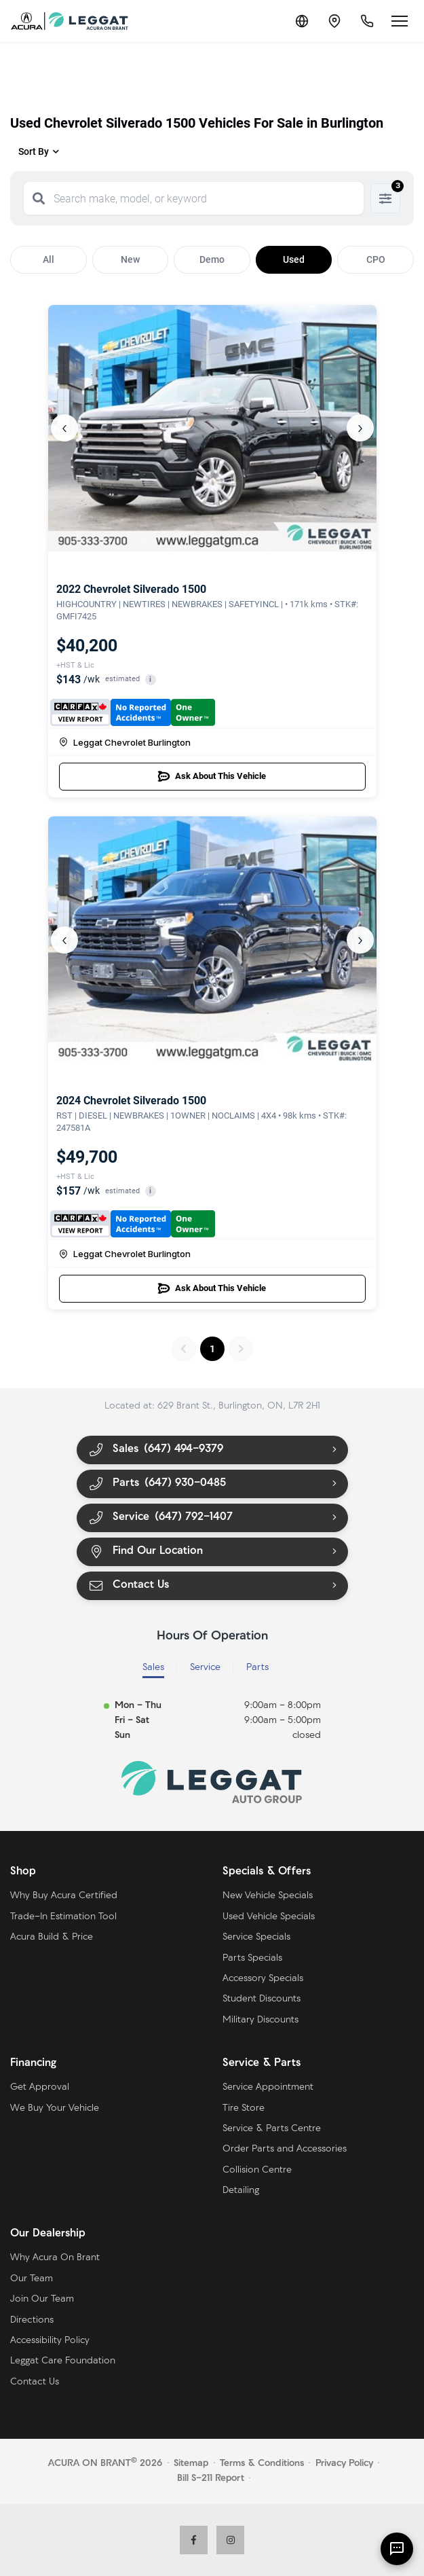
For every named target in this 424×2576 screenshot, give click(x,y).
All (48, 259)
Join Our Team (42, 2299)
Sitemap (191, 2464)
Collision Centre (257, 2170)
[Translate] (301, 21)
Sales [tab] (153, 1668)
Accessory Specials (263, 1979)
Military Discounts (260, 2020)
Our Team (31, 2279)
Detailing (241, 2190)
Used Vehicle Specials (269, 1917)
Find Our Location (146, 1551)
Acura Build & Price (51, 1937)
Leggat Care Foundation (62, 2361)
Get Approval (39, 2087)
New (130, 259)
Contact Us (129, 1585)
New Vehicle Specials (268, 1896)
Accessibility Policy (50, 2341)
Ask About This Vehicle (212, 776)
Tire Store (244, 2108)
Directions (32, 2320)
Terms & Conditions (262, 2464)
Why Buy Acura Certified (63, 1896)
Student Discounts (262, 1999)
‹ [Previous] (64, 428)
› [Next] (360, 428)
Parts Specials (252, 1958)
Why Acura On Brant (55, 2258)
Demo (212, 259)
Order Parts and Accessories (285, 2149)
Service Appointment (268, 2087)
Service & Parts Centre (272, 2129)
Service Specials (256, 1937)
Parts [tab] (257, 1668)
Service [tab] (205, 1668)
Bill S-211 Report (210, 2478)
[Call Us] (367, 21)
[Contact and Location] (334, 21)
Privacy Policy (344, 2464)
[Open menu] (399, 21)
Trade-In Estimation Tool (63, 1917)
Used (294, 259)
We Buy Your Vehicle (54, 2108)
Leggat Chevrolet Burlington (125, 742)
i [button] (150, 679)
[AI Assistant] (397, 2549)
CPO (375, 259)
